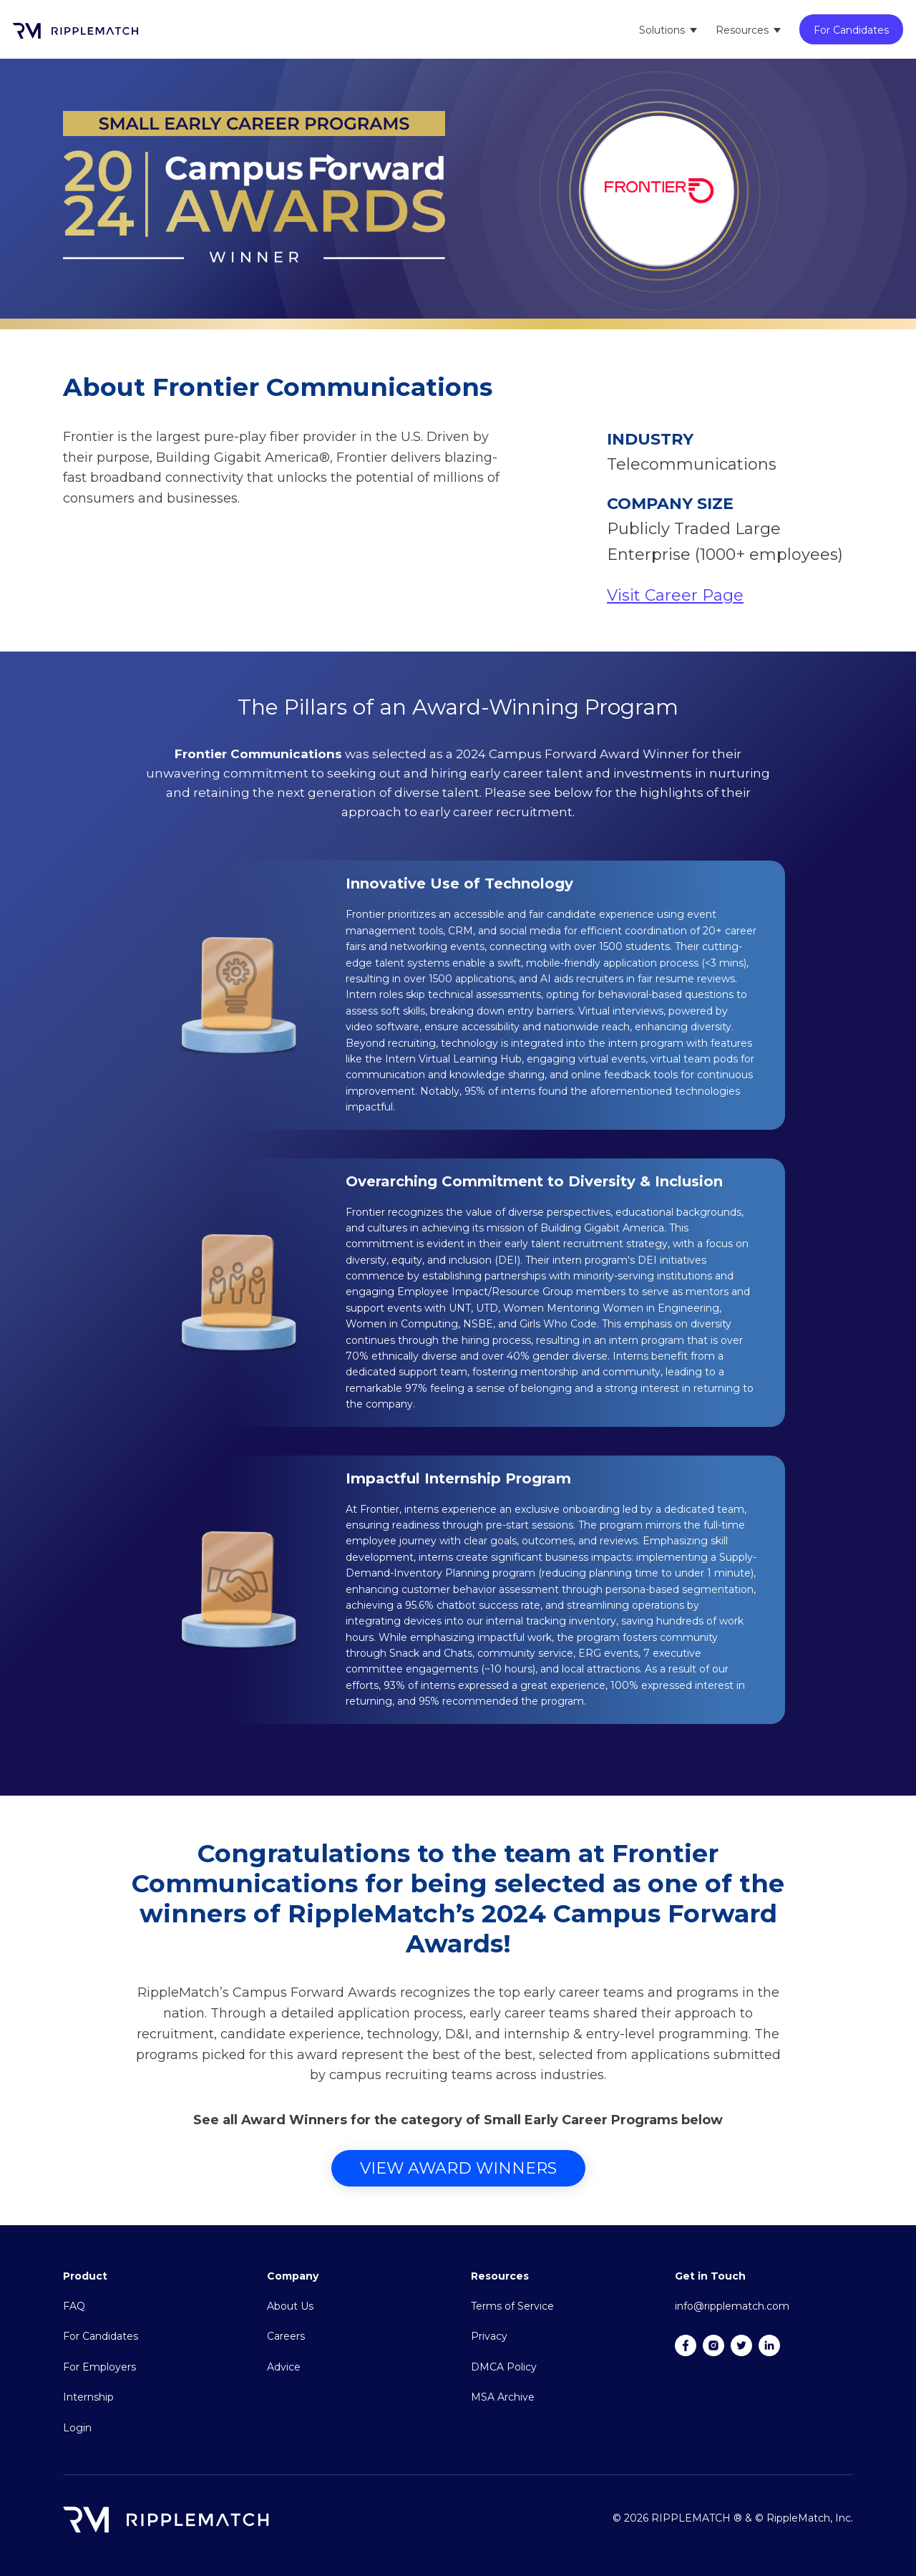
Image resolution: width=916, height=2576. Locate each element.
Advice (284, 2366)
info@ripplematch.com (732, 2306)
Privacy (489, 2336)
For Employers (99, 2366)
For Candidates (851, 30)
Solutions (662, 30)
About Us (290, 2306)
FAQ (74, 2306)
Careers (286, 2336)
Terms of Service (512, 2306)
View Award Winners (458, 2168)
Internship (88, 2397)
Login (77, 2427)
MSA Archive (503, 2397)
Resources (742, 30)
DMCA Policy (504, 2366)
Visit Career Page (675, 595)
